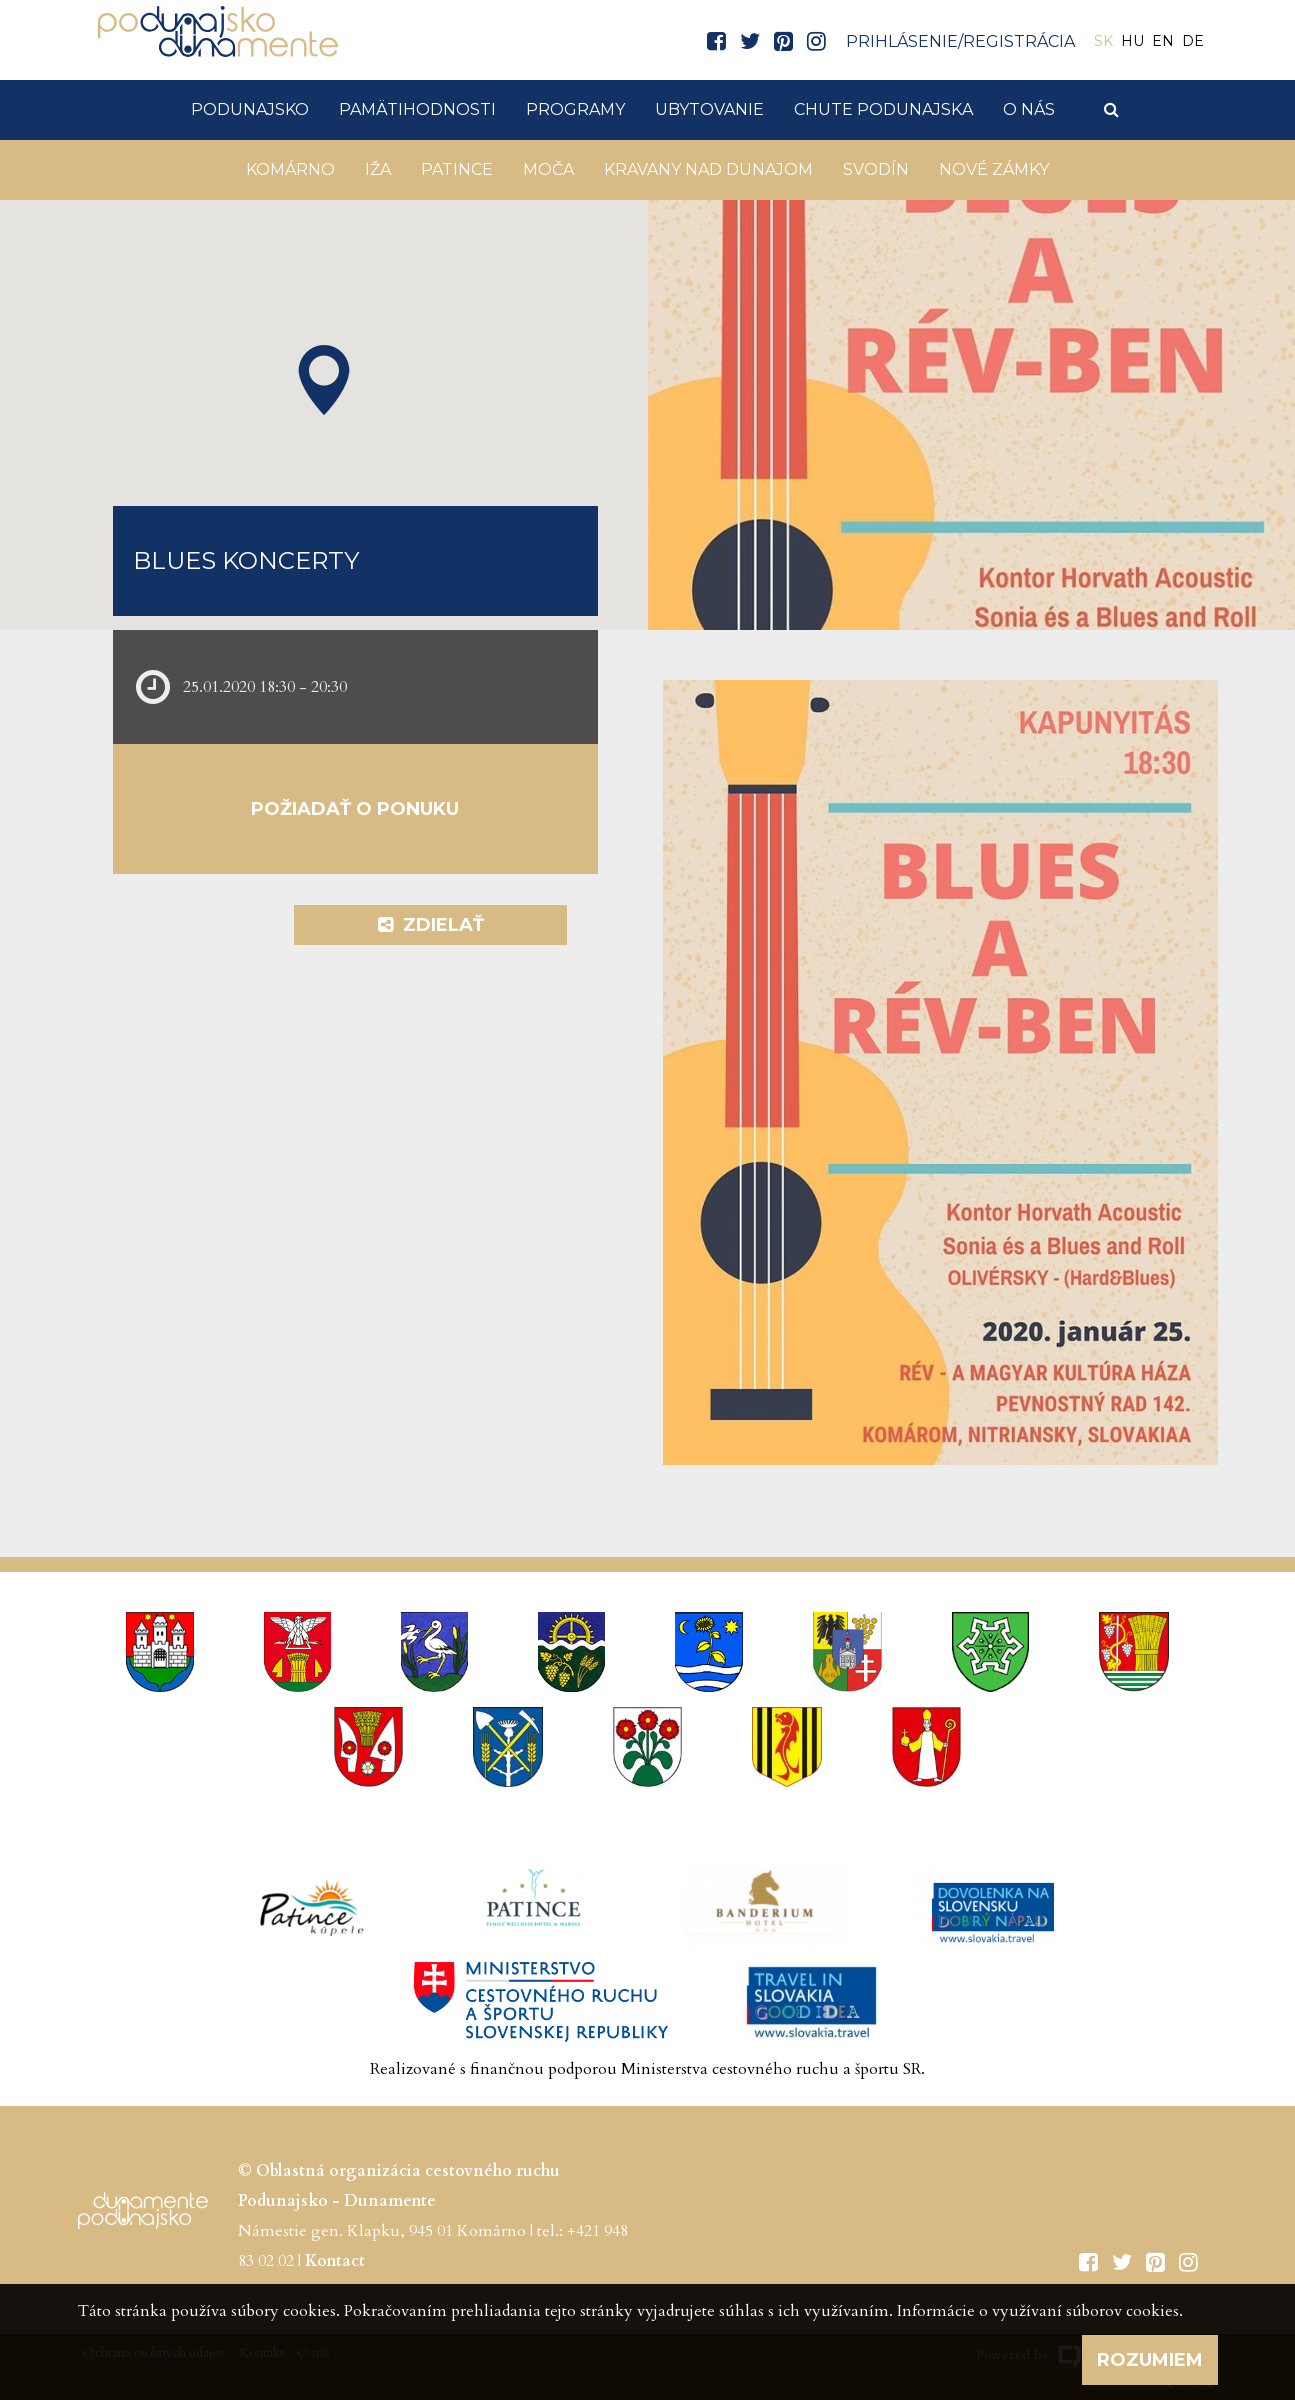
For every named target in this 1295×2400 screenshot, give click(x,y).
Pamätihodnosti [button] (417, 109)
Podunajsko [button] (250, 109)
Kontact (335, 2261)
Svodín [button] (876, 169)
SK (1103, 41)
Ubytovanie (709, 109)
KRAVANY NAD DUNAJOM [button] (708, 169)
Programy (575, 109)
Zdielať (431, 925)
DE (1193, 41)
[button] (324, 380)
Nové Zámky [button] (994, 169)
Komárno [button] (290, 169)
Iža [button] (378, 169)
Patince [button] (457, 169)
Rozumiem (1150, 2360)
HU (1132, 41)
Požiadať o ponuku (355, 809)
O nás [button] (1029, 109)
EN (1163, 41)
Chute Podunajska (883, 109)
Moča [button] (548, 169)
